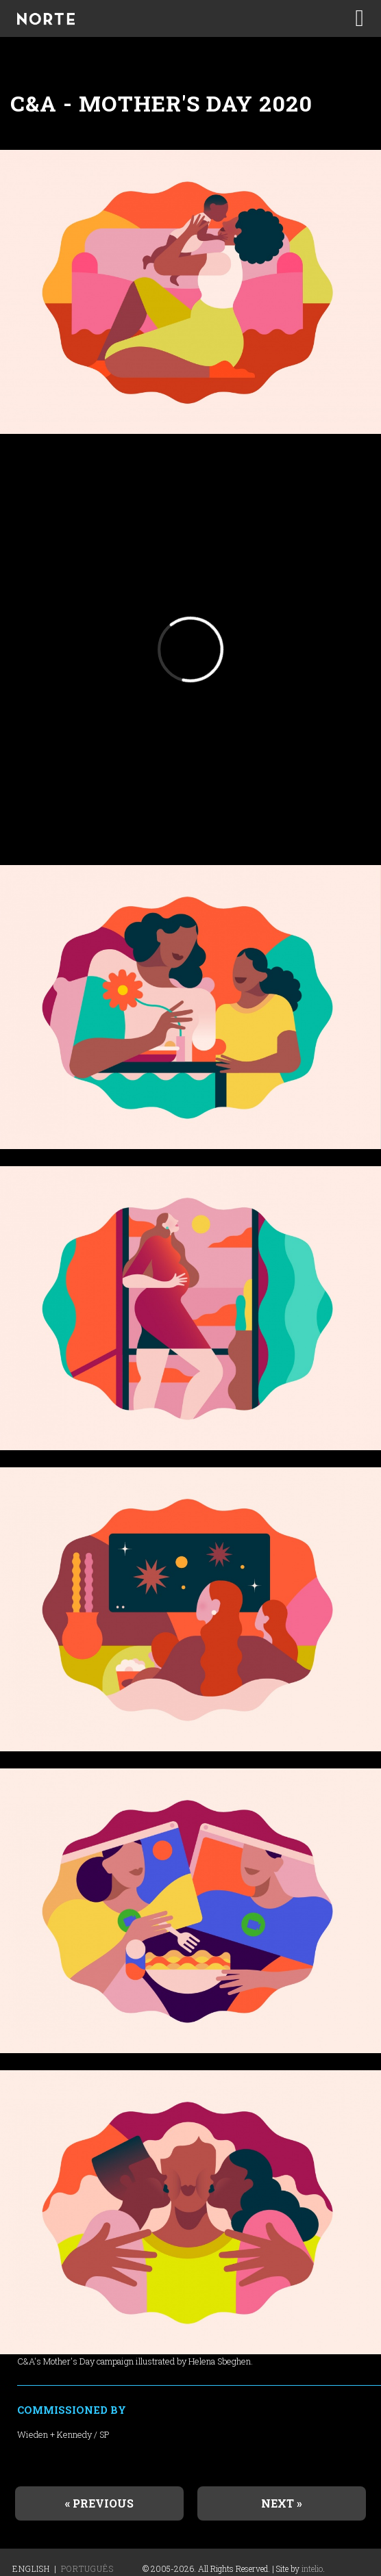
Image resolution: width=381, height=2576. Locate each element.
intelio (312, 2568)
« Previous (99, 2503)
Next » (281, 2503)
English (31, 2568)
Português (87, 2568)
